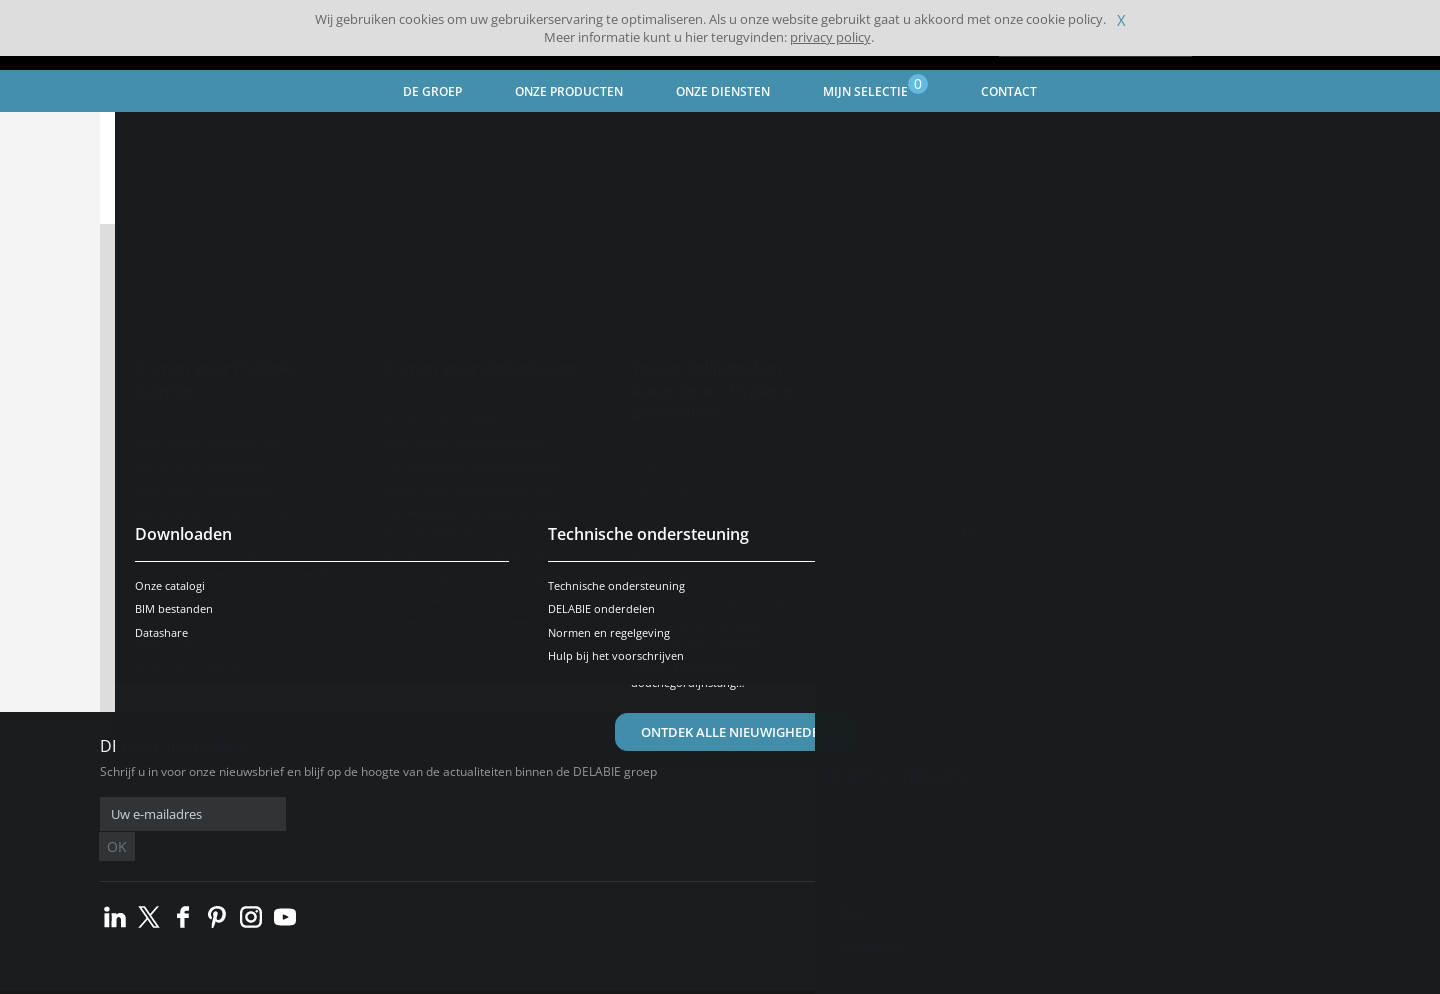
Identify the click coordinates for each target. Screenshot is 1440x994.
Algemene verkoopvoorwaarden (271, 978)
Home (143, 135)
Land (167, 498)
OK (417, 814)
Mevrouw (426, 289)
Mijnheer (536, 289)
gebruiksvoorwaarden (723, 576)
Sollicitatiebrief (792, 411)
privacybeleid (498, 576)
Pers (857, 883)
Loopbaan (878, 915)
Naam (171, 336)
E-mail (172, 444)
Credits (531, 978)
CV (746, 343)
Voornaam (189, 390)
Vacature (770, 289)
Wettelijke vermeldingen (432, 978)
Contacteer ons (900, 801)
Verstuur (720, 622)
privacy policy (830, 37)
